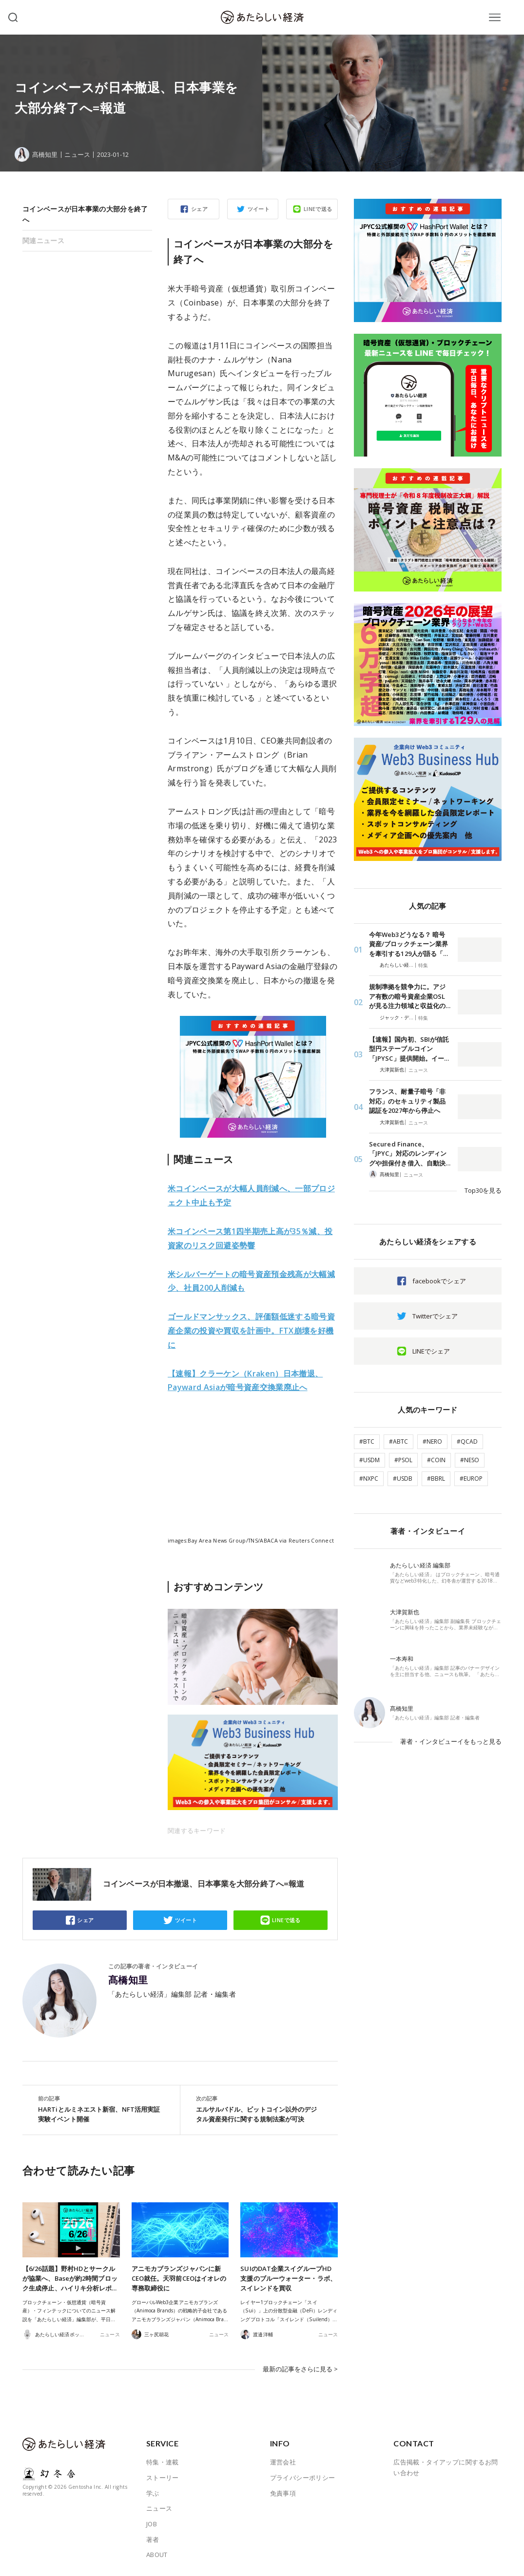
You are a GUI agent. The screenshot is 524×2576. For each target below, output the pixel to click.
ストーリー (162, 2477)
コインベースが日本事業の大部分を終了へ (85, 214)
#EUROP (471, 1478)
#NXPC (368, 1478)
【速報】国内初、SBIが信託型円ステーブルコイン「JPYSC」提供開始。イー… (409, 1049)
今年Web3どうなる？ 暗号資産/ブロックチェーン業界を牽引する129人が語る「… (408, 944)
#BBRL (436, 1478)
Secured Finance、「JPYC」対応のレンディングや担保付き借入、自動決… (409, 1153)
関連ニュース (43, 240)
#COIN (436, 1460)
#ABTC (398, 1441)
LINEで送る (318, 208)
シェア (199, 208)
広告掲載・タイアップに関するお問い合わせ (445, 2467)
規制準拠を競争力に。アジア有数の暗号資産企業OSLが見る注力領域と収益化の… (409, 996)
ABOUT (157, 2554)
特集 (423, 965)
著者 (152, 2539)
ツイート (259, 208)
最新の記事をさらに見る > (300, 2369)
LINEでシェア (431, 1351)
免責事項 (283, 2493)
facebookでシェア (439, 1281)
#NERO (432, 1441)
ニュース (77, 155)
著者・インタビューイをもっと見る (451, 1741)
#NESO (469, 1460)
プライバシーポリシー (302, 2477)
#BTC (366, 1441)
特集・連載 (162, 2462)
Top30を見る (483, 1190)
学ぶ (152, 2493)
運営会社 (283, 2462)
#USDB (402, 1478)
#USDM (369, 1460)
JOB (151, 2523)
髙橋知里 (128, 1980)
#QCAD (467, 1441)
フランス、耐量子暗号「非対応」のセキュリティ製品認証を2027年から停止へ (407, 1101)
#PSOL (403, 1460)
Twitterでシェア (435, 1316)
